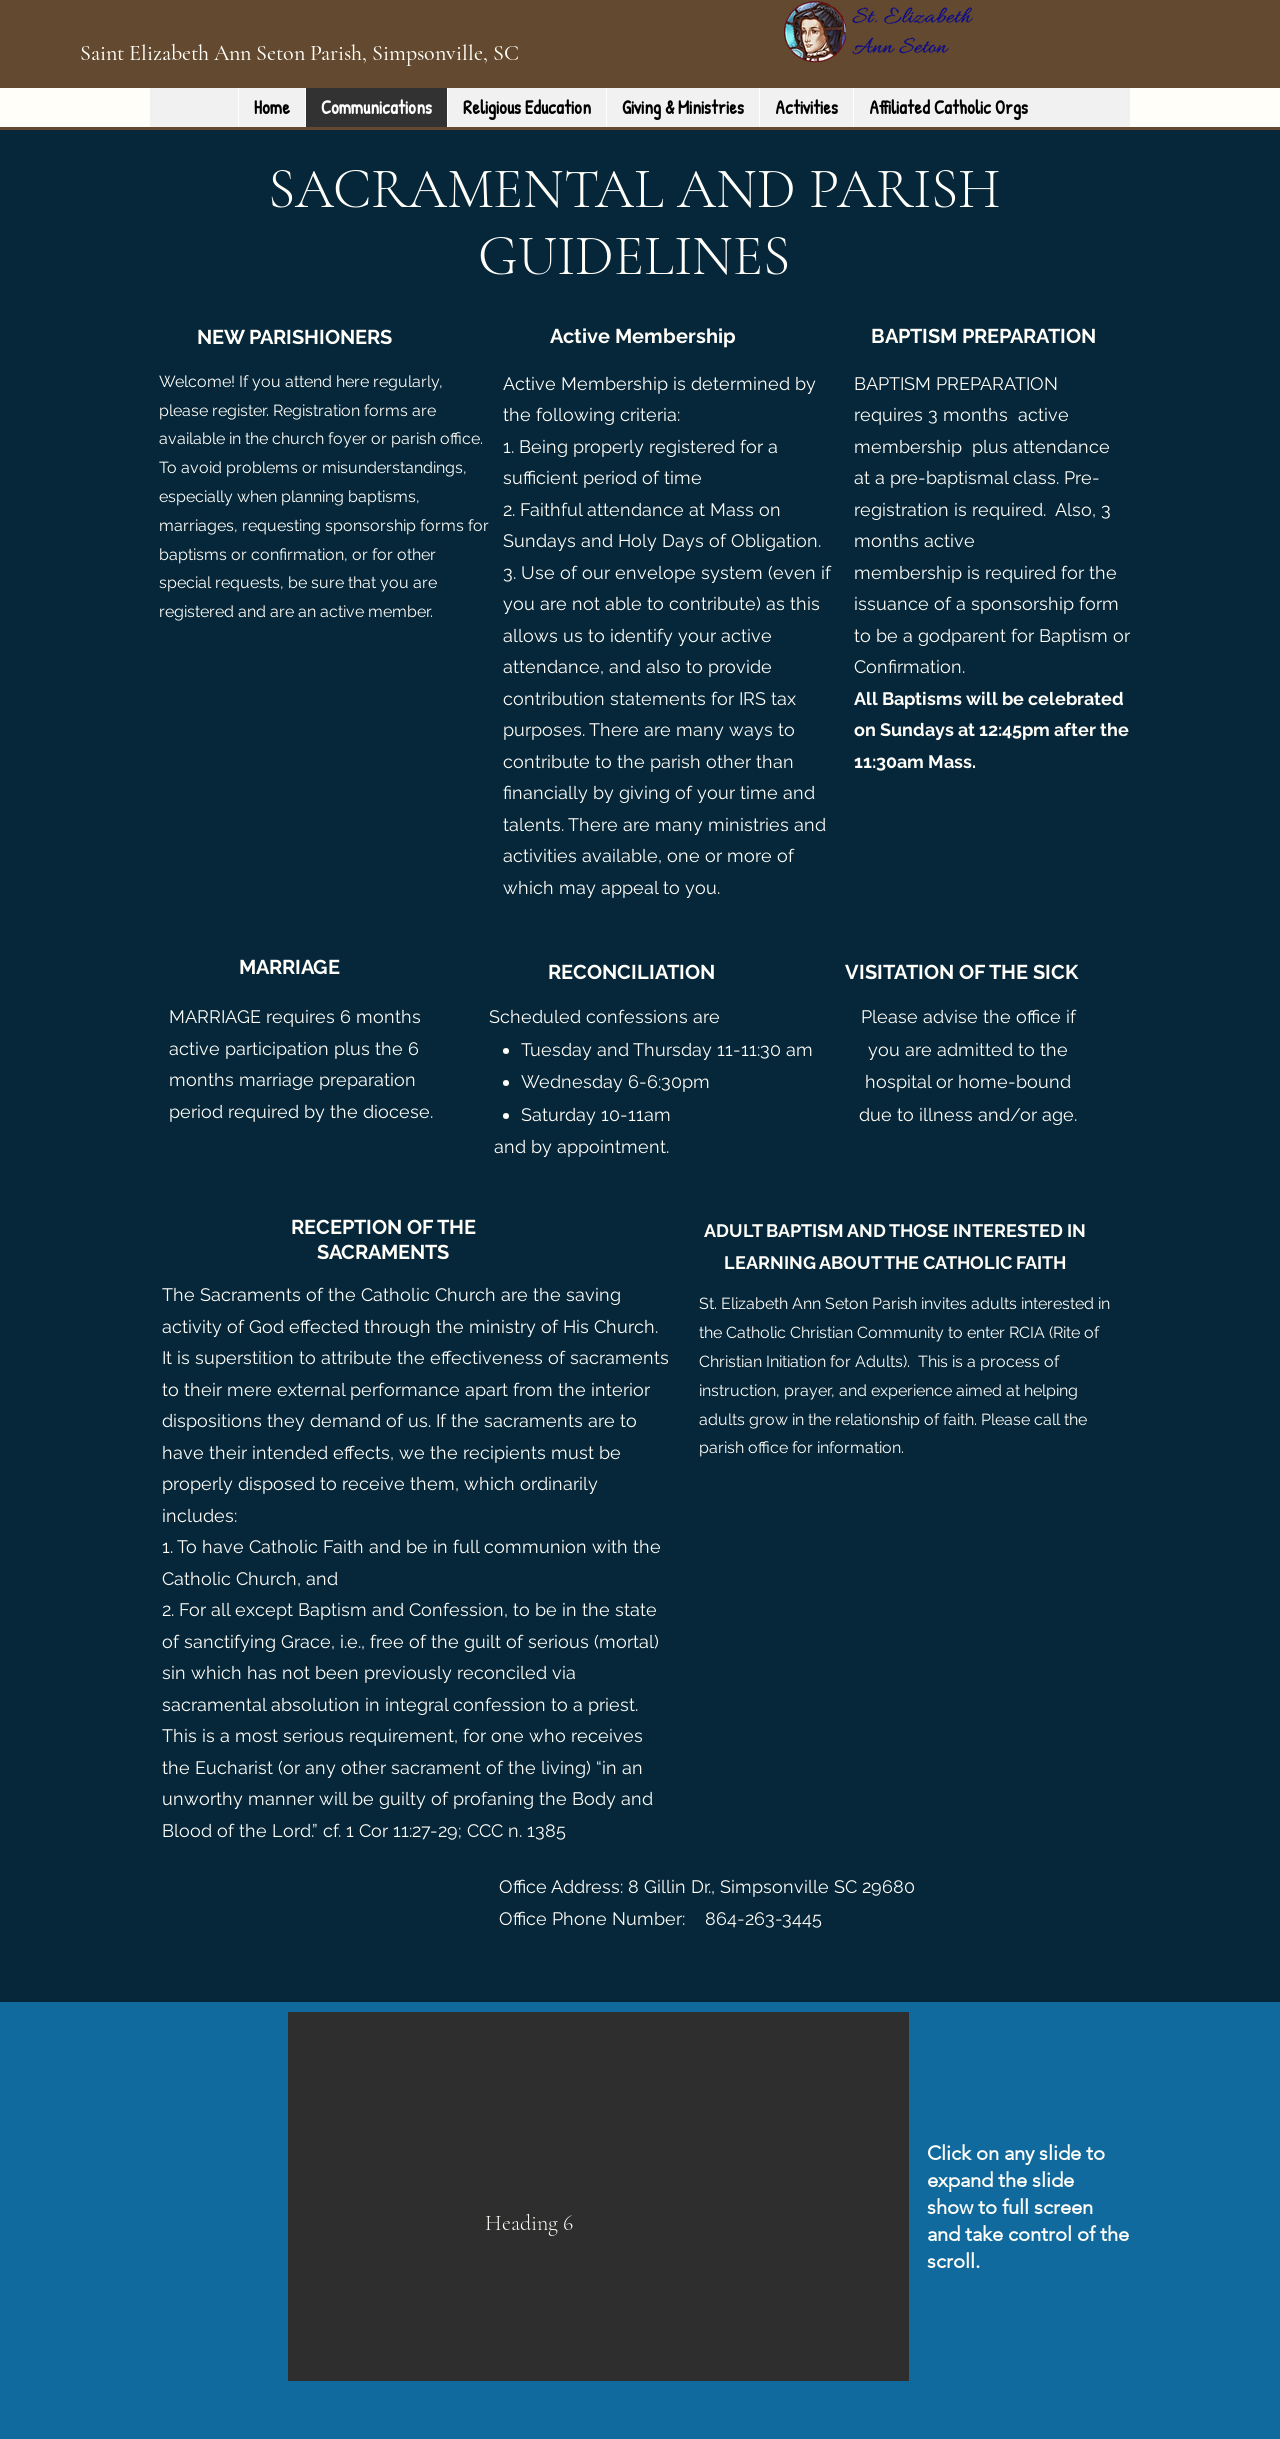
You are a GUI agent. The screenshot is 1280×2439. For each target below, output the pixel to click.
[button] (598, 2196)
